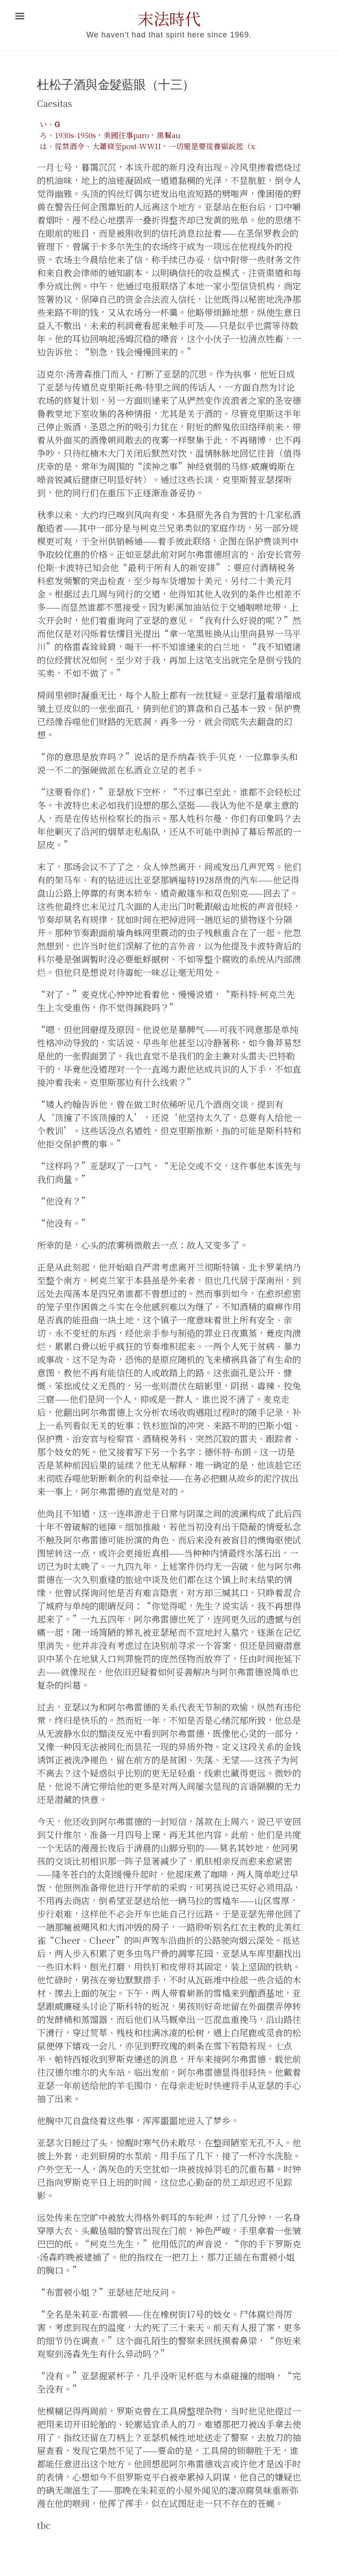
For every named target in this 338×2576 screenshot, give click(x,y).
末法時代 (169, 18)
